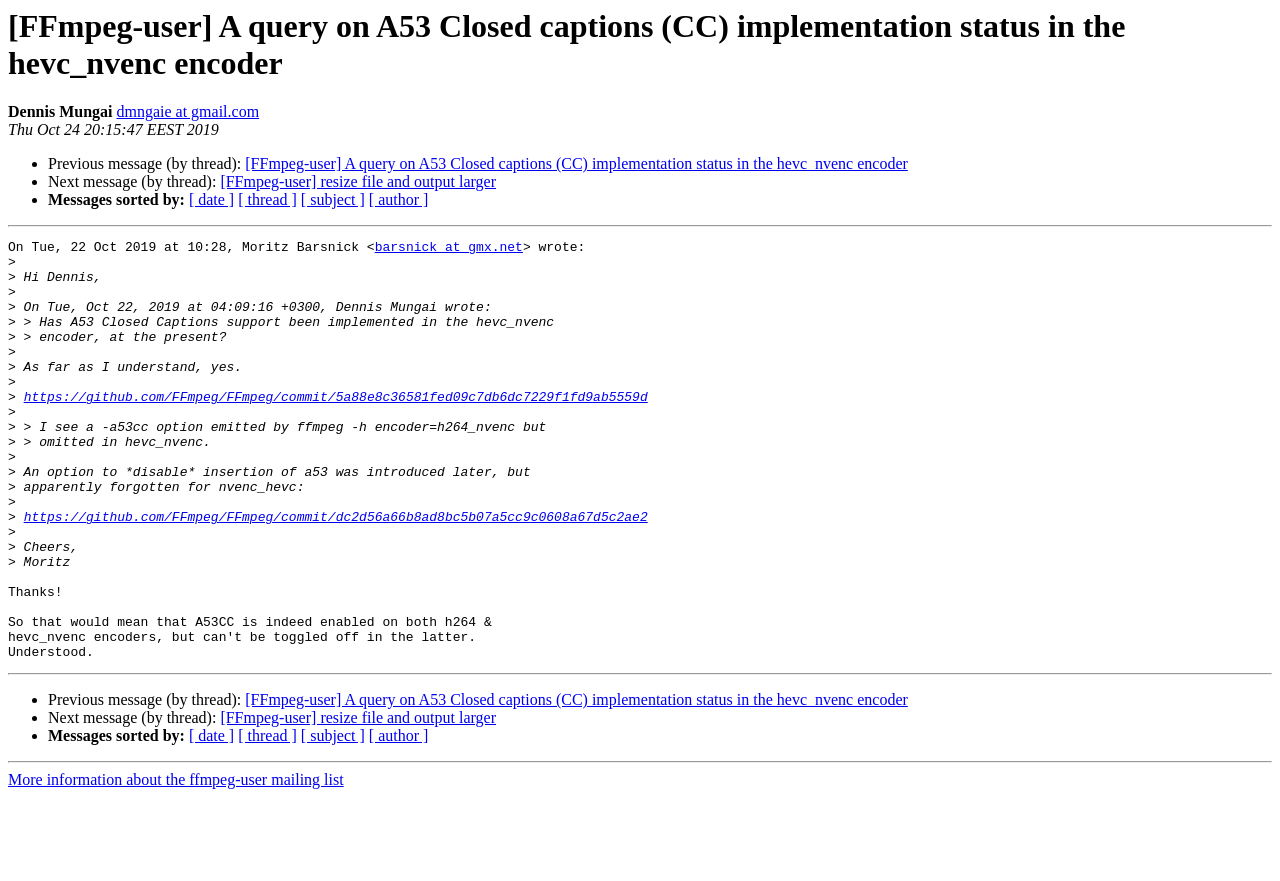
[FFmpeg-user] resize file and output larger (358, 181)
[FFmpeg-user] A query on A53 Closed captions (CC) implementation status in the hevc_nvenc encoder (576, 163)
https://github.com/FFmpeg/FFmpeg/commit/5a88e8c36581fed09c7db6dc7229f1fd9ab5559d (336, 429)
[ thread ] (267, 199)
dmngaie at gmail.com (187, 111)
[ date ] (211, 199)
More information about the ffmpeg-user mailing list (176, 863)
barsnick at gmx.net (449, 249)
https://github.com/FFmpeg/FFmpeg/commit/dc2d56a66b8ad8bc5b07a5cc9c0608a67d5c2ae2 (336, 573)
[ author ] (399, 199)
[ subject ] (333, 199)
